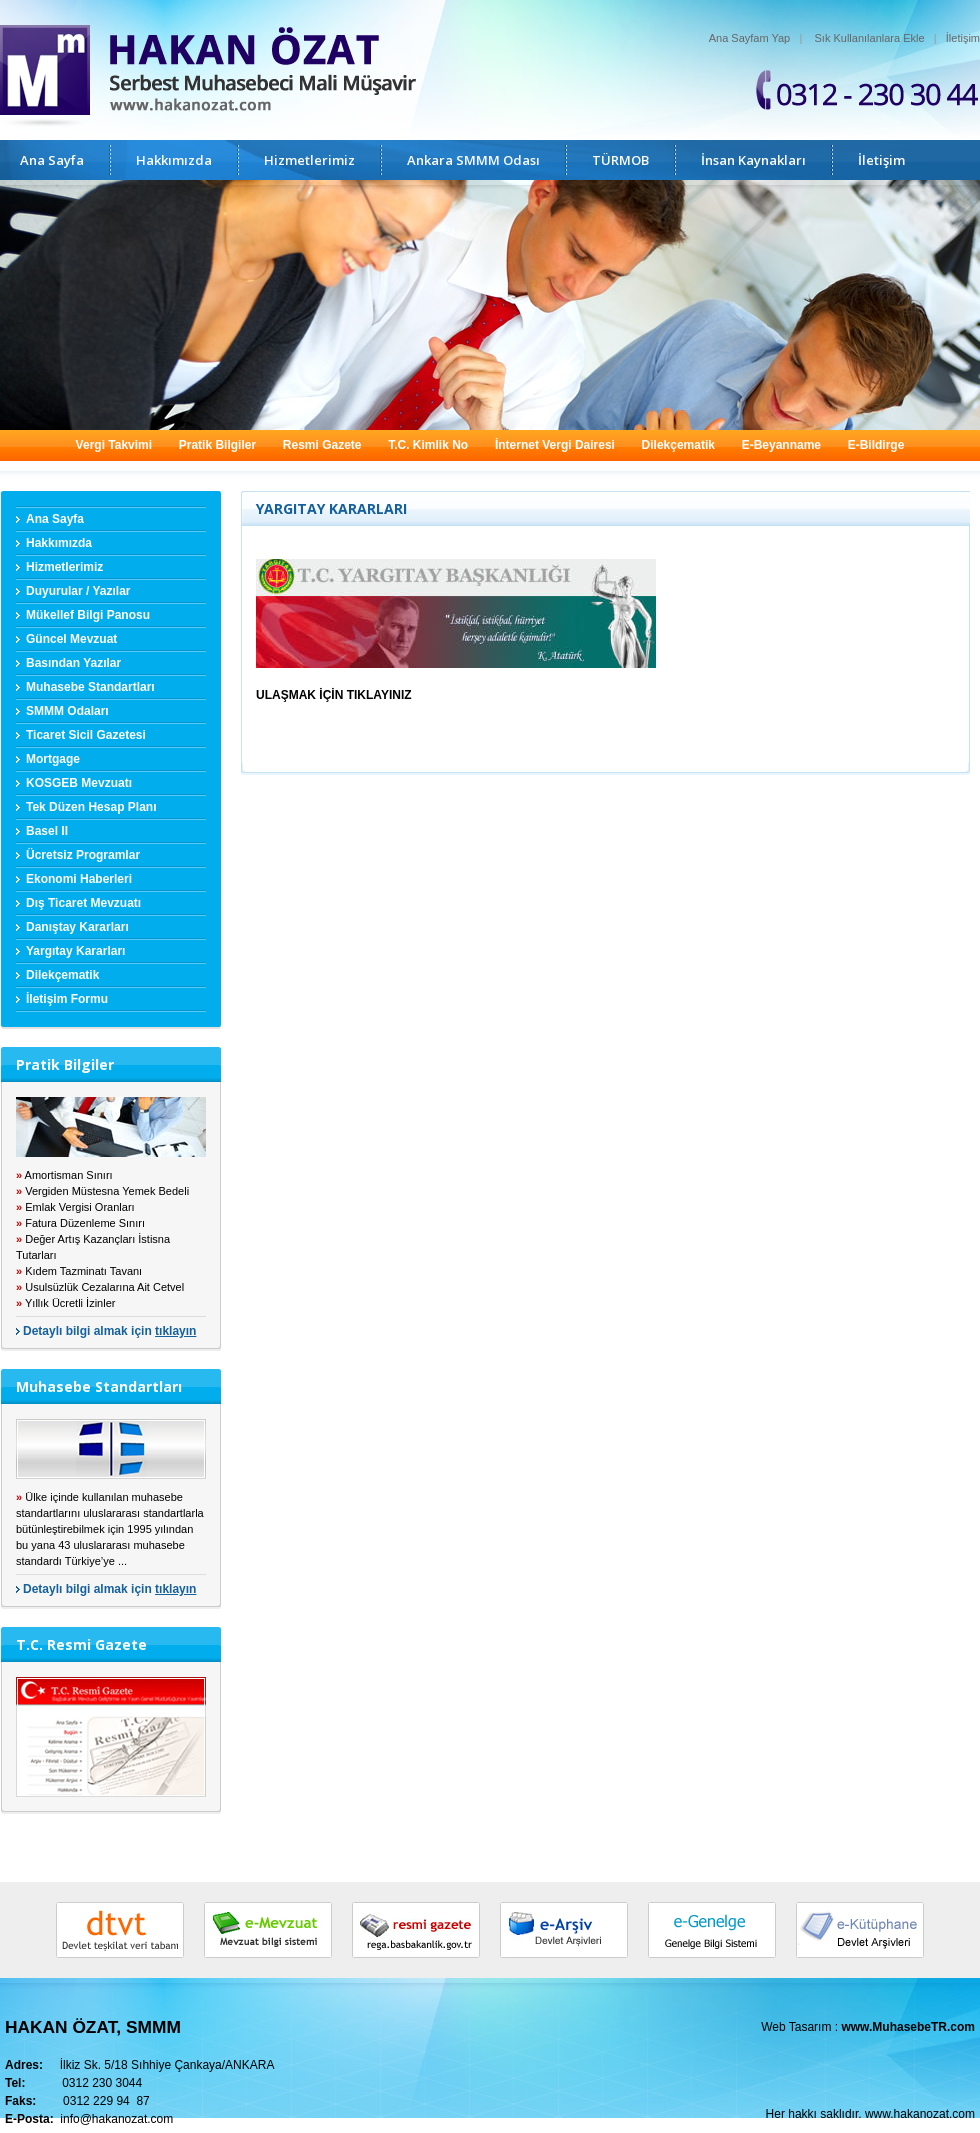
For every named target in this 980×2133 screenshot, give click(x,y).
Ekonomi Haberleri (79, 879)
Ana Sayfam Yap (750, 38)
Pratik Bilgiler (217, 445)
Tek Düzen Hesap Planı (91, 807)
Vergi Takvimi (114, 445)
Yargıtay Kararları (75, 951)
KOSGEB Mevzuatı (79, 783)
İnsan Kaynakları (753, 160)
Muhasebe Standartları (90, 687)
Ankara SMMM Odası (473, 160)
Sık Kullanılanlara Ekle (870, 38)
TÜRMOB (620, 160)
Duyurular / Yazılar (78, 591)
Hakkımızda (174, 160)
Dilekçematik (678, 445)
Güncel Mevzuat (71, 639)
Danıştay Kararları (77, 927)
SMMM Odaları (67, 711)
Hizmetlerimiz (309, 160)
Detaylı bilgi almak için (109, 1331)
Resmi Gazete (322, 445)
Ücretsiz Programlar (83, 855)
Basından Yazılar (73, 663)
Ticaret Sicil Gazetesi (86, 735)
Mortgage (53, 759)
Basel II (47, 831)
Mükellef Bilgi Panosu (88, 615)
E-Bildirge (876, 445)
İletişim (963, 38)
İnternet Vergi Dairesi (555, 445)
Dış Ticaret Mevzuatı (83, 903)
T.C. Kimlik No (428, 445)
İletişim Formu (67, 999)
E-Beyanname (781, 445)
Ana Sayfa (52, 160)
